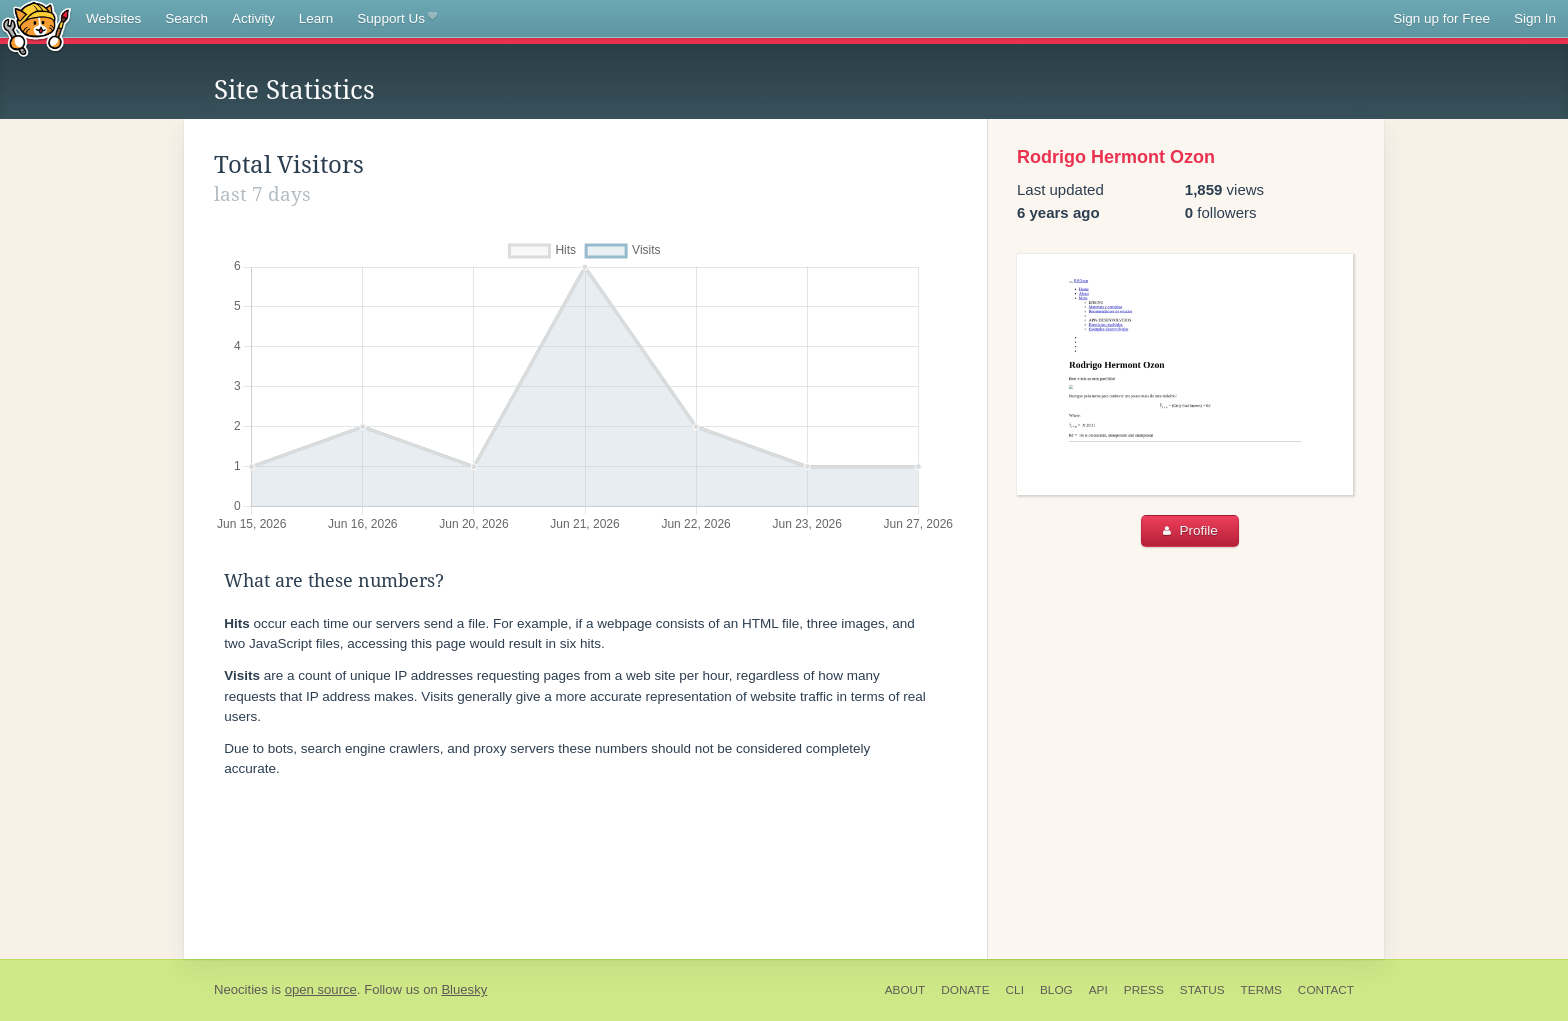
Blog (1056, 990)
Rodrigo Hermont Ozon (1116, 157)
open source (321, 989)
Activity (253, 18)
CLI (1015, 990)
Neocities (241, 989)
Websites (113, 18)
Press (1144, 990)
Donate (965, 990)
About (905, 990)
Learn (316, 18)
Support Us (396, 19)
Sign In (1535, 18)
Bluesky (464, 989)
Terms (1261, 990)
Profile (1190, 530)
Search (186, 18)
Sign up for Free (1441, 18)
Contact (1326, 990)
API (1098, 990)
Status (1202, 990)
